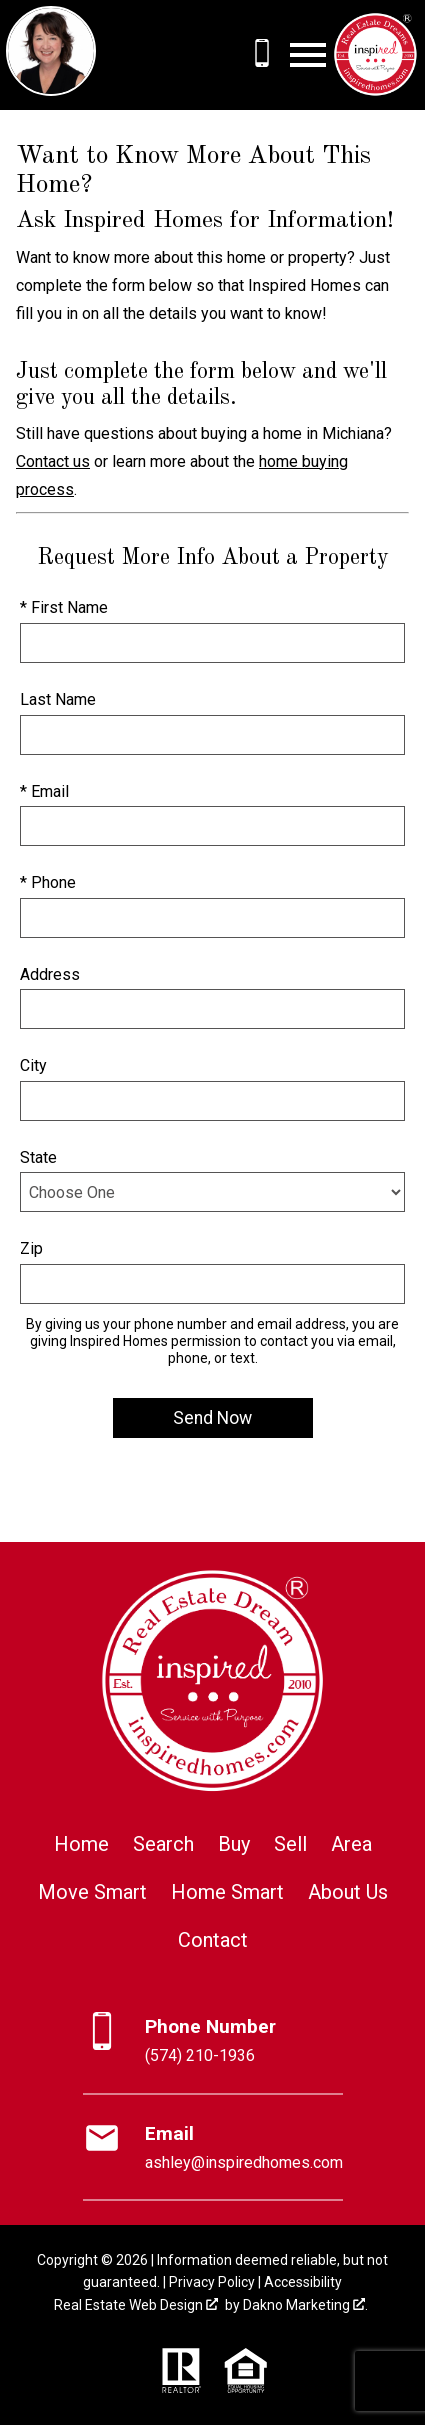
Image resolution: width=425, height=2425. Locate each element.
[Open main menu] (308, 55)
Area (351, 1844)
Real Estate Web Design (136, 2305)
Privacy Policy (212, 2282)
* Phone (48, 882)
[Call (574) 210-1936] (262, 53)
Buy (234, 1844)
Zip (31, 1248)
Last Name (58, 699)
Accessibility (303, 2282)
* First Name (64, 607)
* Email (44, 791)
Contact (213, 1940)
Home (81, 1844)
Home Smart (227, 1892)
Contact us (53, 461)
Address (50, 974)
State (38, 1157)
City (33, 1065)
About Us (348, 1892)
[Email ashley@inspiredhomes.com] (213, 2148)
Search (163, 1844)
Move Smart (92, 1892)
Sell (290, 1844)
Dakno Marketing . (305, 2305)
